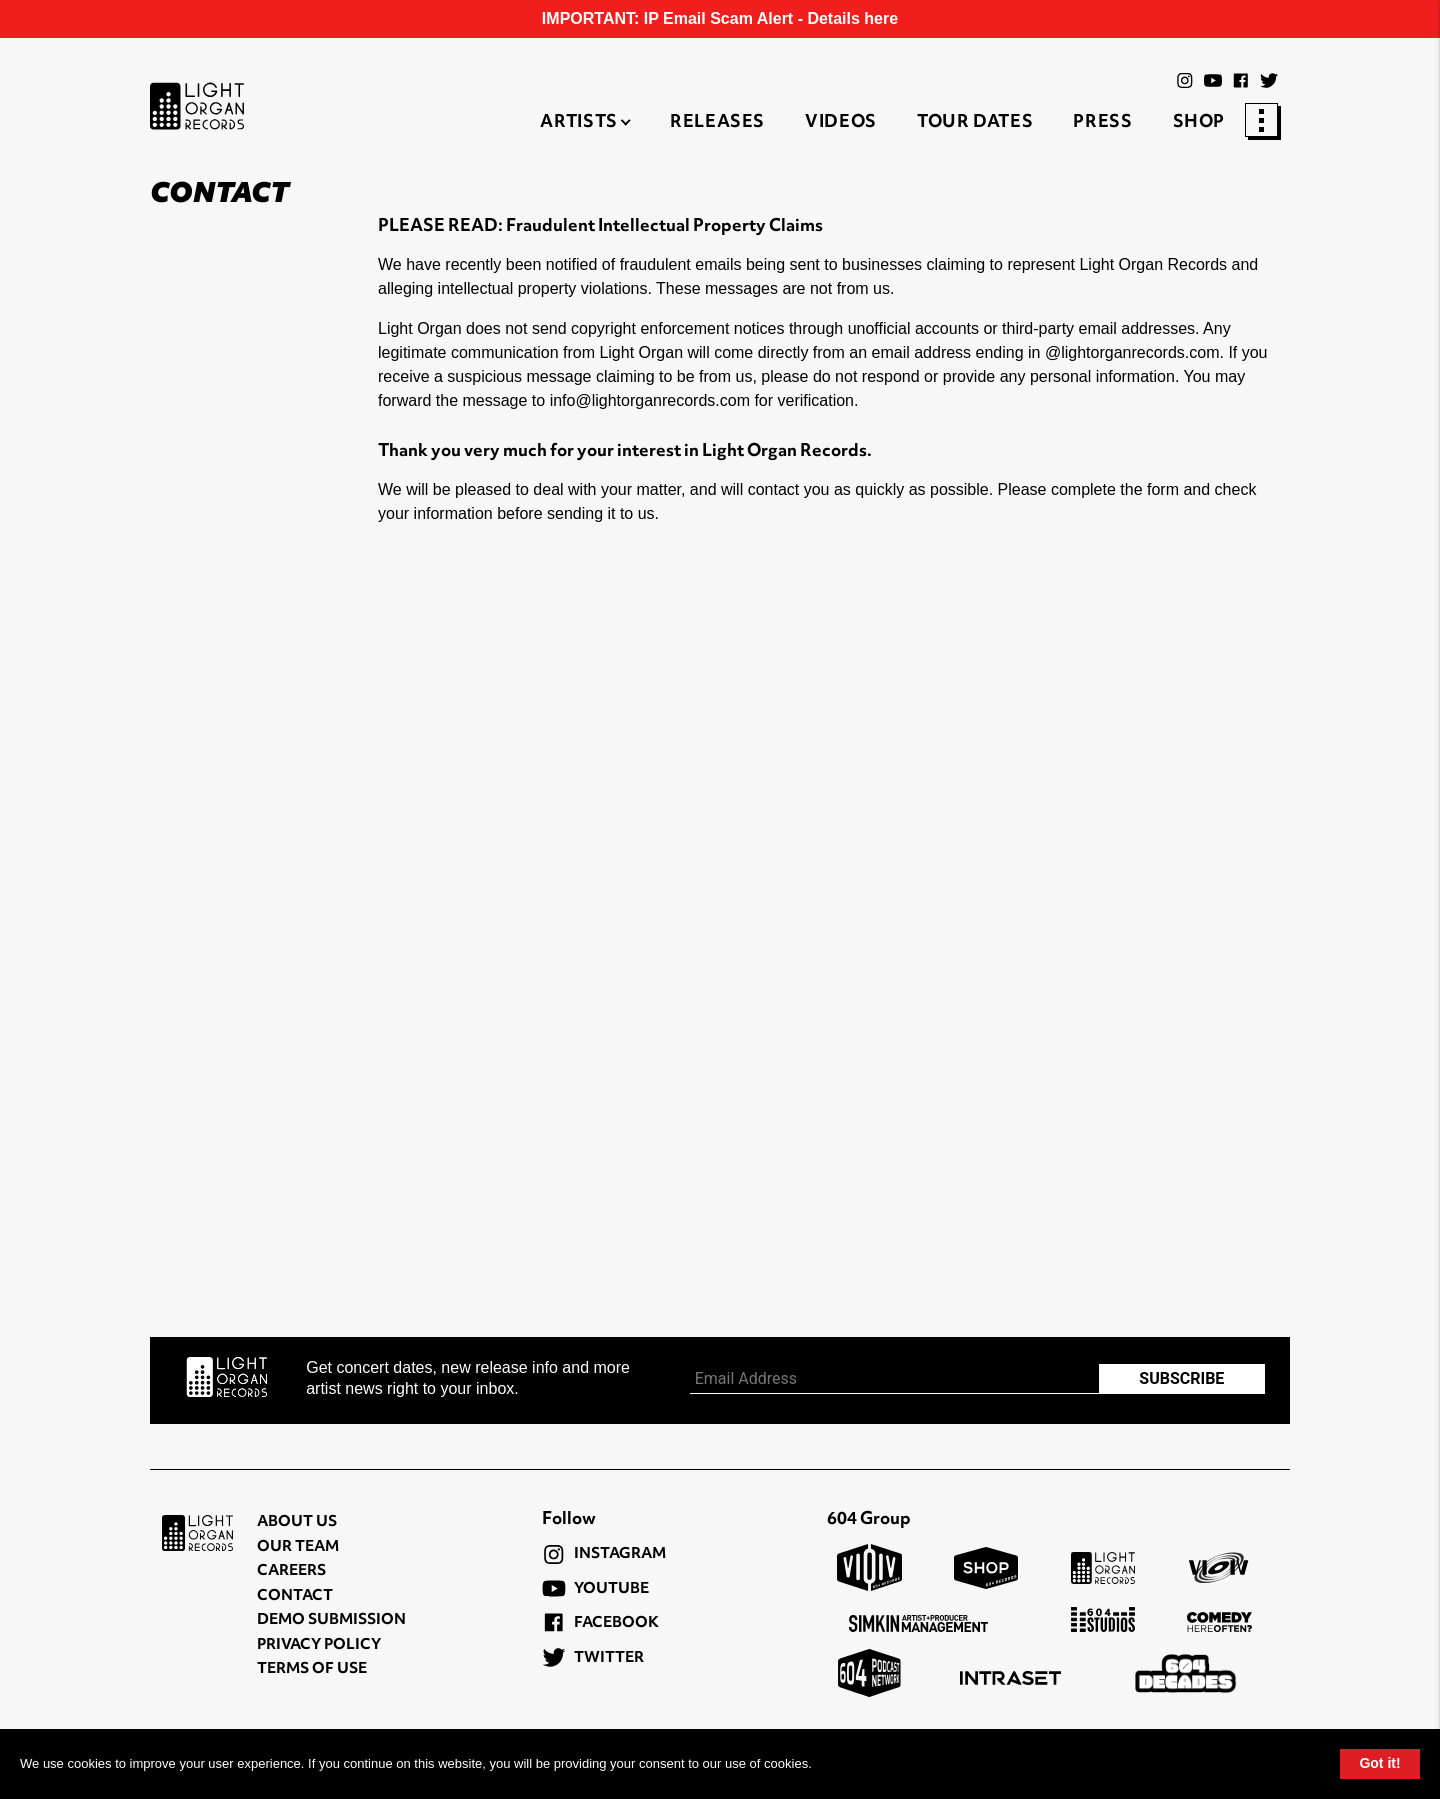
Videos (841, 123)
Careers (291, 1571)
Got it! (1379, 1763)
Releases (717, 123)
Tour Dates (975, 123)
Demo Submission (331, 1620)
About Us (297, 1522)
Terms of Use (312, 1669)
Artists (578, 123)
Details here (852, 18)
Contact (295, 1596)
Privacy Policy (319, 1645)
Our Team (298, 1547)
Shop (1199, 123)
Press (1102, 123)
